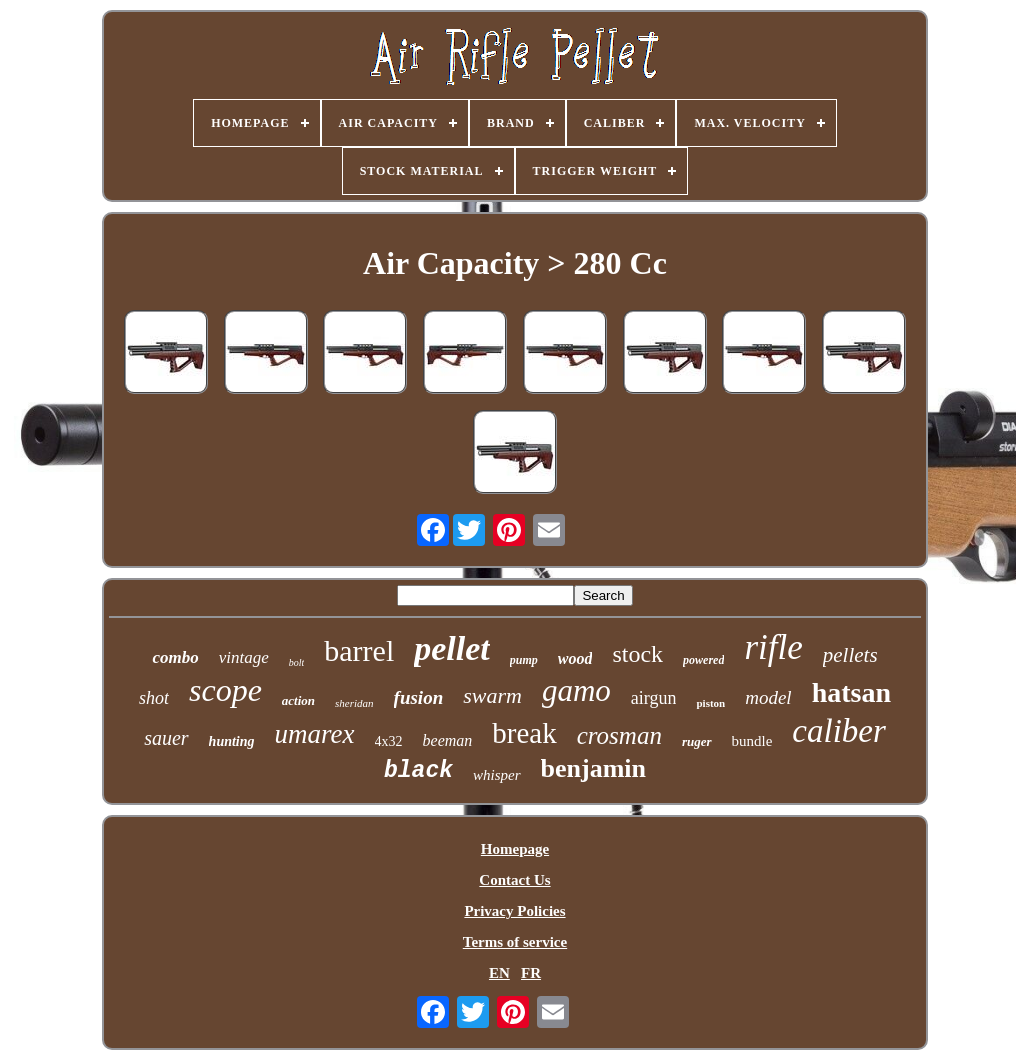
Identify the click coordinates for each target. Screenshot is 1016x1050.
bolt (297, 662)
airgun (654, 698)
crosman (619, 735)
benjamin (593, 768)
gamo (576, 690)
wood (575, 658)
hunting (232, 741)
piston (710, 703)
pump (524, 660)
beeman (448, 740)
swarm (492, 695)
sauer (166, 738)
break (524, 733)
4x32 (389, 741)
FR (531, 973)
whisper (497, 775)
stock (637, 654)
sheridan (354, 703)
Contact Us (514, 880)
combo (175, 657)
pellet (452, 648)
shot (154, 698)
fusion (419, 697)
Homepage (515, 849)
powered (703, 660)
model (768, 697)
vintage (244, 657)
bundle (752, 741)
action (298, 700)
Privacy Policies (514, 911)
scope (225, 690)
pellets (850, 655)
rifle (773, 647)
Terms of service (515, 942)
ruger (697, 741)
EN (499, 973)
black (418, 771)
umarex (315, 734)
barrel (359, 650)
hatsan (851, 692)
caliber (838, 731)
